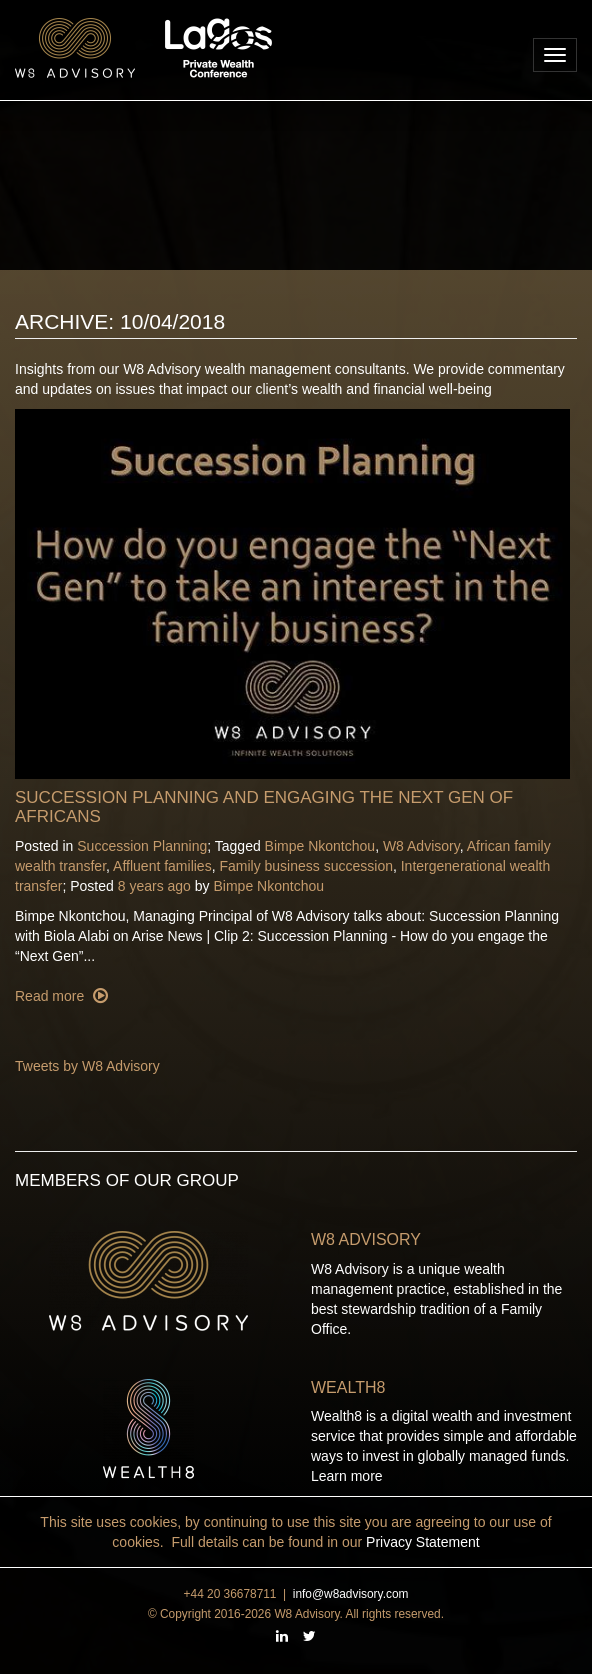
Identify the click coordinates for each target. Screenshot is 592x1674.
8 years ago (154, 886)
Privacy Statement (423, 1542)
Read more (51, 996)
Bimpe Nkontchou (320, 846)
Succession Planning (142, 846)
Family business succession (306, 866)
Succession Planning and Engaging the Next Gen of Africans (264, 807)
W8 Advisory (421, 846)
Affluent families (162, 866)
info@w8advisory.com (351, 1594)
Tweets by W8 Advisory (87, 1066)
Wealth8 (348, 1387)
